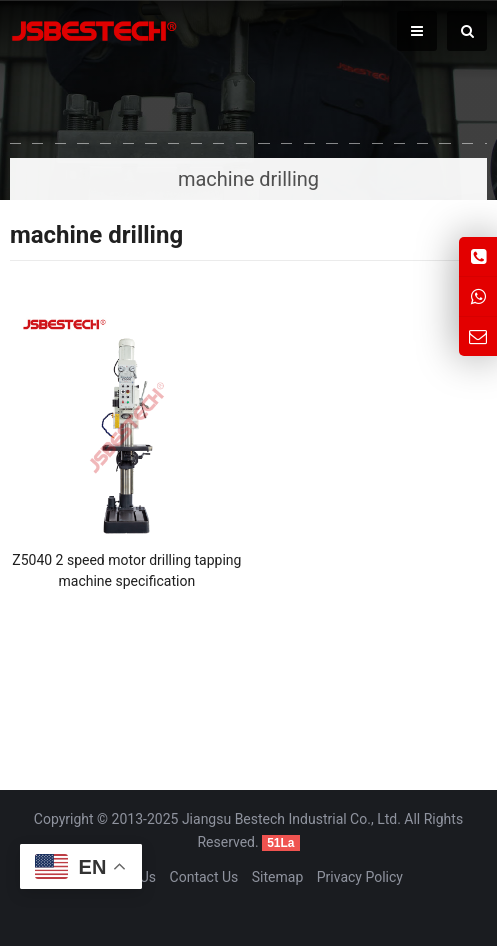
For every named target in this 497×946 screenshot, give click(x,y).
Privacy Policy (360, 877)
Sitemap (277, 877)
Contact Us (204, 877)
